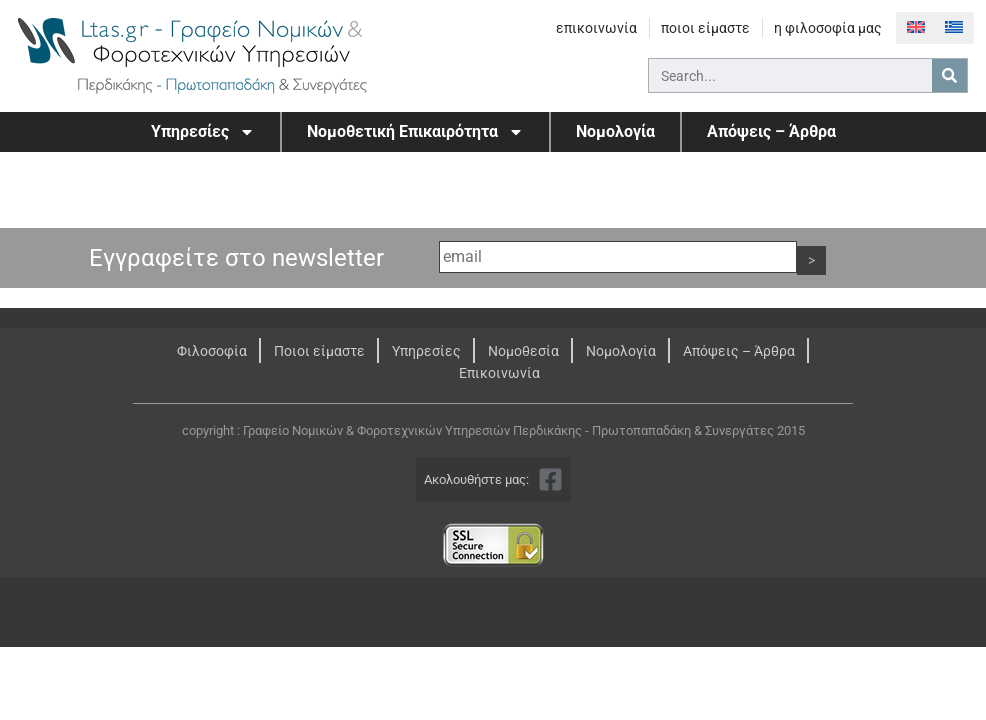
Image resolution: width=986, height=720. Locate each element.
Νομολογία (615, 131)
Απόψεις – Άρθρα (771, 131)
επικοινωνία (596, 28)
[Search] (949, 75)
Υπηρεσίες (203, 132)
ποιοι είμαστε (705, 28)
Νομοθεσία (523, 351)
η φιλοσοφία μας (828, 28)
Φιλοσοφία (212, 351)
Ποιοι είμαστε (319, 351)
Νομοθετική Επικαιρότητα (415, 132)
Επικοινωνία (499, 373)
